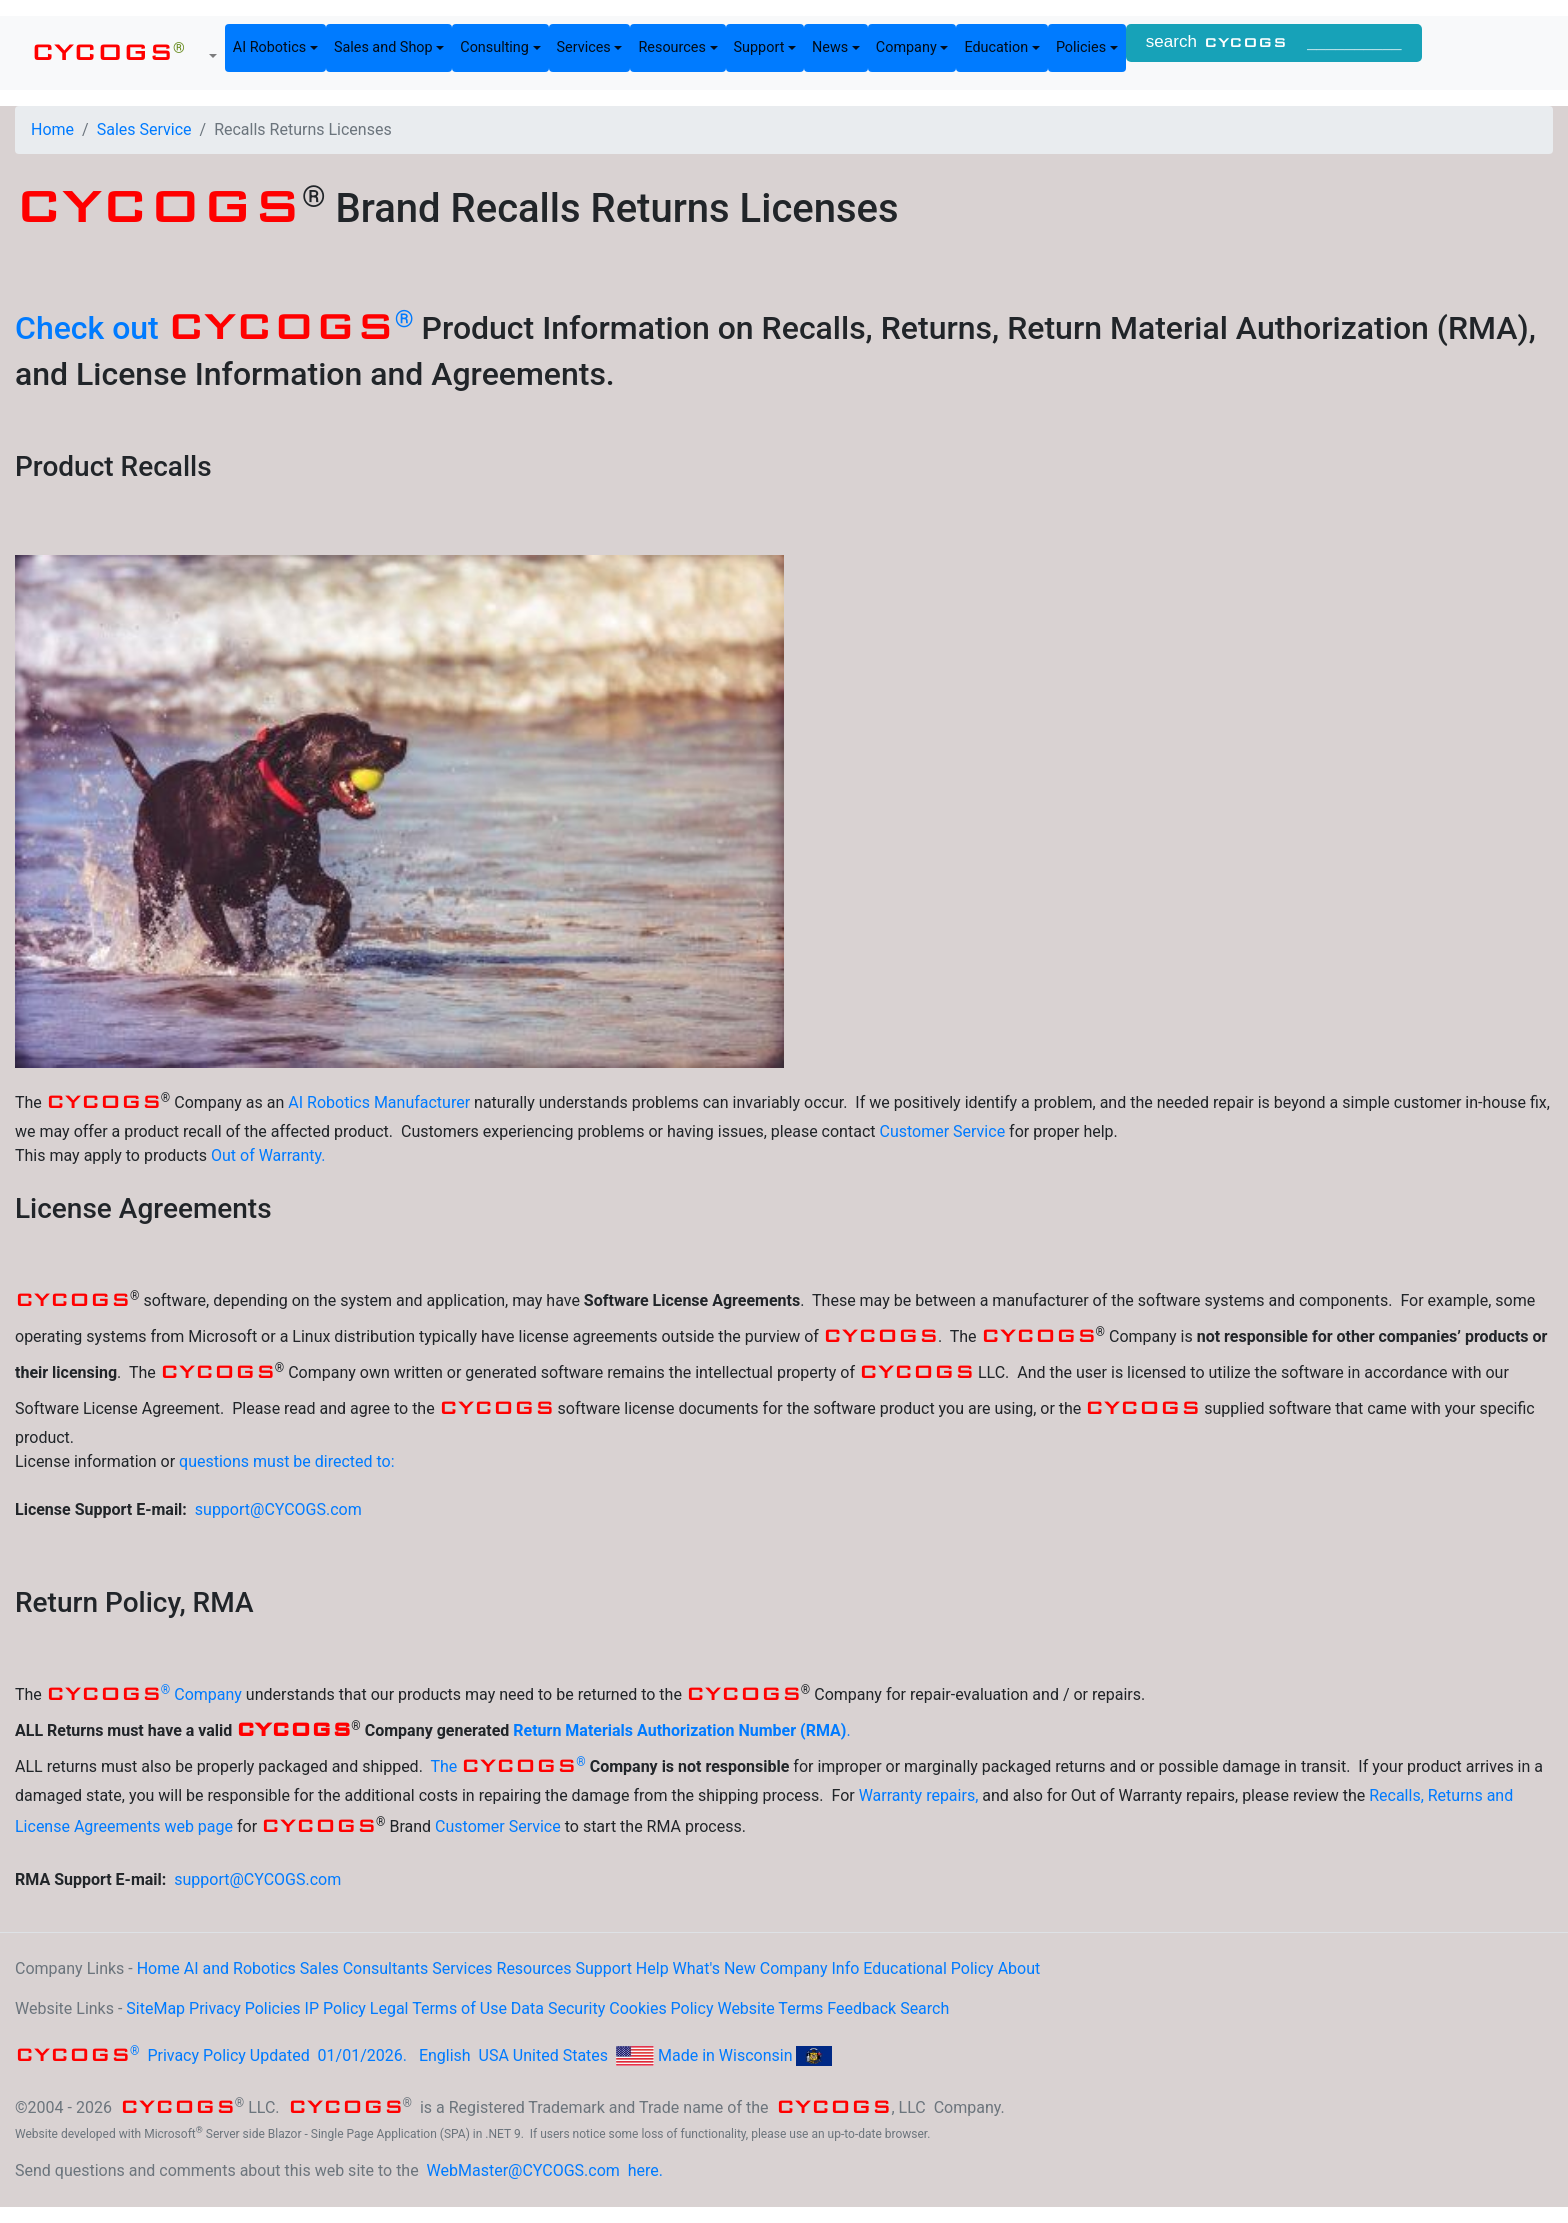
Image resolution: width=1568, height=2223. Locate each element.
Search (924, 2008)
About (1019, 1968)
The (507, 1766)
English (445, 2055)
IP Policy (335, 2008)
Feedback (861, 2008)
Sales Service (144, 129)
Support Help (621, 1968)
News (830, 47)
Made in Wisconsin (725, 2055)
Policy (972, 1968)
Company (906, 47)
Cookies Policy (661, 2008)
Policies (1081, 47)
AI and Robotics (240, 1968)
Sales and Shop (383, 47)
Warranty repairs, (919, 1795)
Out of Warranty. (268, 1155)
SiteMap (155, 2008)
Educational (905, 1968)
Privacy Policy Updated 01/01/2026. (213, 2055)
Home (52, 129)
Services (584, 47)
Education (996, 47)
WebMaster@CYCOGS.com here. (545, 2170)
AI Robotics (269, 47)
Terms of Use (459, 2008)
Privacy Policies (245, 2008)
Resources (671, 47)
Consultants (386, 1968)
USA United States (544, 2055)
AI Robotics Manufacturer (379, 1102)
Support (759, 47)
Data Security (558, 2008)
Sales (319, 1968)
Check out (214, 328)
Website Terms (770, 2008)
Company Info (810, 1968)
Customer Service (942, 1131)
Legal (389, 2008)
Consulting (494, 47)
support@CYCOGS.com (278, 1509)
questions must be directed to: (287, 1461)
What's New (714, 1968)
